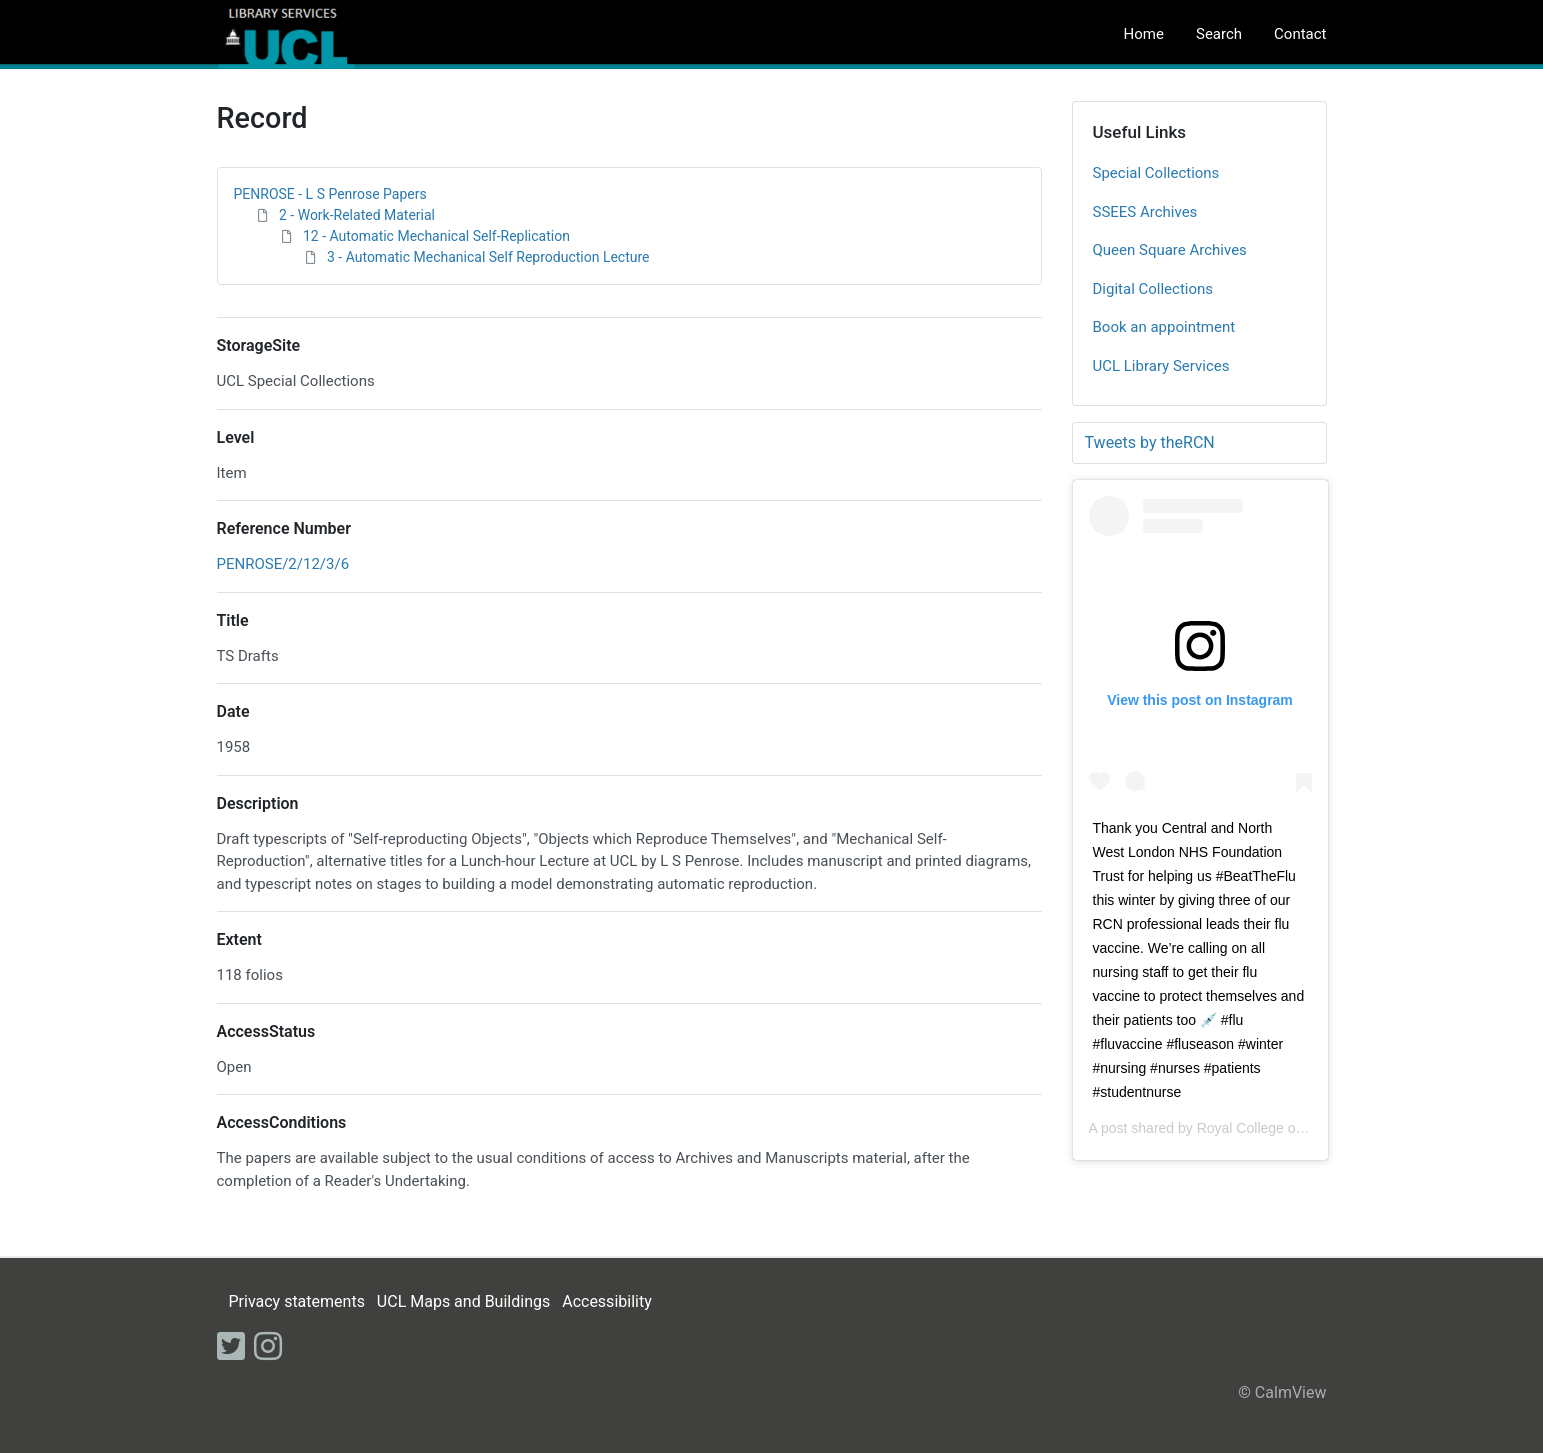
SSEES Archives (1145, 212)
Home (1144, 34)
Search (1219, 34)
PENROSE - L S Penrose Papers (330, 194)
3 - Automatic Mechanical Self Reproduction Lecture (488, 257)
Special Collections (1156, 173)
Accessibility (607, 1301)
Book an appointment (1164, 327)
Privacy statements (296, 1301)
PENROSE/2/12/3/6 (283, 564)
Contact (1300, 34)
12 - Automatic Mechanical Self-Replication (436, 236)
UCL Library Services (1161, 366)
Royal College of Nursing (1274, 1128)
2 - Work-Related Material (357, 215)
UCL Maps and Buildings (463, 1301)
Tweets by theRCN (1150, 442)
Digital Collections (1153, 289)
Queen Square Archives (1170, 250)
